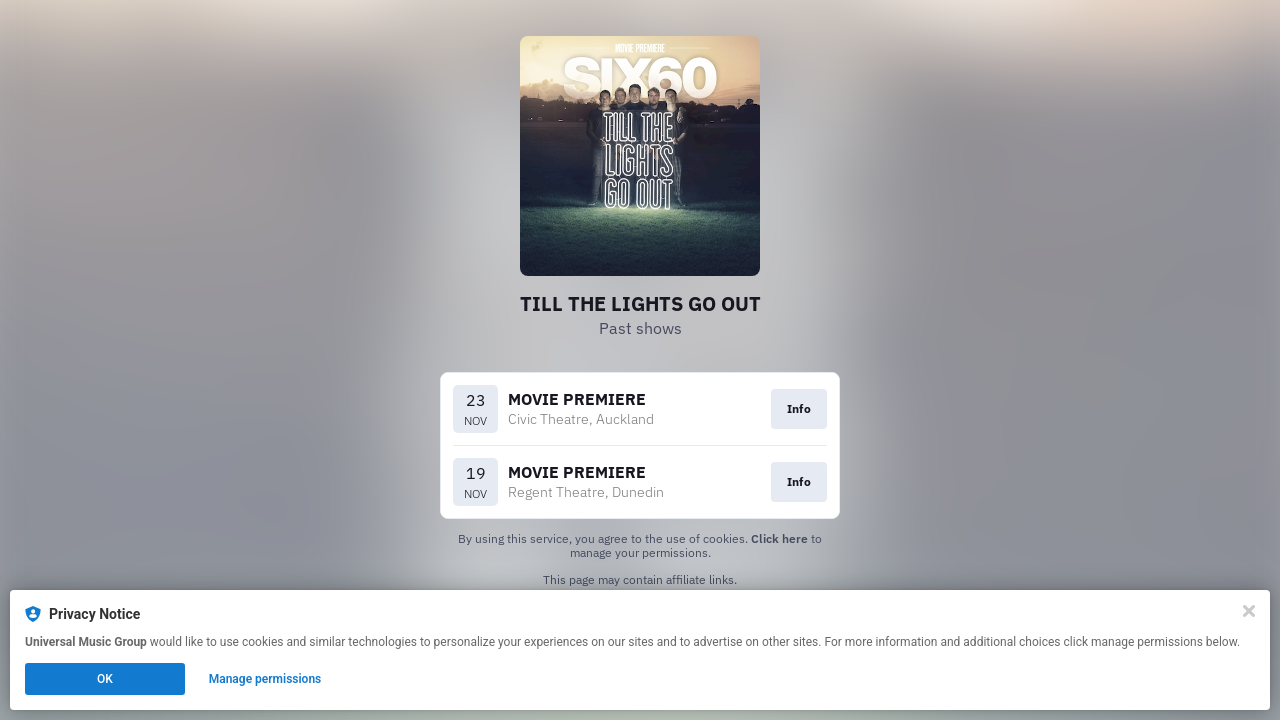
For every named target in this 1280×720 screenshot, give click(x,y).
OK (105, 679)
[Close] (1249, 611)
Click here (779, 538)
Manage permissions (265, 679)
